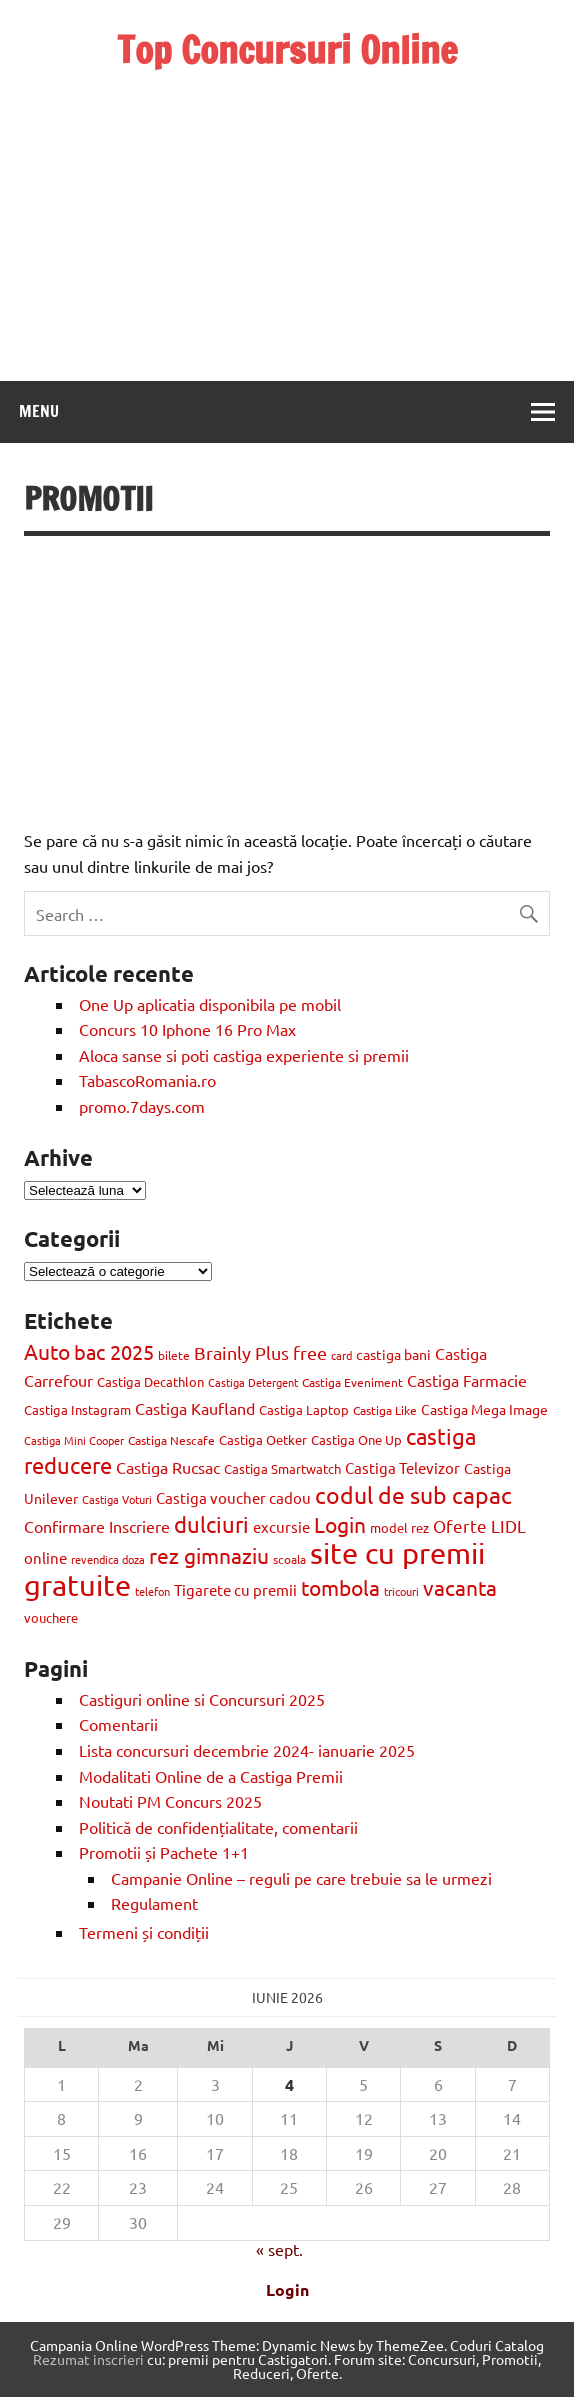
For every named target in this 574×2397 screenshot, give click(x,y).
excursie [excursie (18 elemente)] (281, 1526)
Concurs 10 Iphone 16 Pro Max (187, 1029)
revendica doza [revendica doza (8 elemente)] (108, 1559)
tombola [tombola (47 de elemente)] (340, 1587)
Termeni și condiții (144, 1932)
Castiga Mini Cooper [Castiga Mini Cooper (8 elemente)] (74, 1440)
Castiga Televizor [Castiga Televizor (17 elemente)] (402, 1467)
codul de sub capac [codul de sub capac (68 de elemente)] (413, 1494)
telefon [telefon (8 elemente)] (152, 1591)
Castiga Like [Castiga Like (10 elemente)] (385, 1410)
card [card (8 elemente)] (341, 1355)
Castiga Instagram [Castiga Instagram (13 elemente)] (77, 1409)
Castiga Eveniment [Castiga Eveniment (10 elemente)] (352, 1382)
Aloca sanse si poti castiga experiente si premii (246, 1055)
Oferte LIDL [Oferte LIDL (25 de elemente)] (479, 1525)
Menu (39, 411)
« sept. (279, 2249)
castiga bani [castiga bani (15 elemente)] (393, 1354)
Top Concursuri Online (287, 50)
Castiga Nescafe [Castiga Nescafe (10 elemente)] (171, 1440)
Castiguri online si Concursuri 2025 (202, 1699)
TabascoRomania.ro (147, 1080)
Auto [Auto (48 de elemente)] (47, 1351)
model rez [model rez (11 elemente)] (399, 1527)
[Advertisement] (287, 209)
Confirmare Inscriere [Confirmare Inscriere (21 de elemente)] (97, 1526)
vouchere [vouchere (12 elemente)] (51, 1617)
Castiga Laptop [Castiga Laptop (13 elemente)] (304, 1409)
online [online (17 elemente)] (45, 1557)
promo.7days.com (142, 1106)
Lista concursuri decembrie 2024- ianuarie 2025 (247, 1750)
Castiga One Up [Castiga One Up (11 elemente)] (356, 1439)
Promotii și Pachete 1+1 (164, 1852)
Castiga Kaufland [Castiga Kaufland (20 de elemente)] (195, 1408)
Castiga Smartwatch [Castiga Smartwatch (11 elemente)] (282, 1468)
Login (287, 2289)
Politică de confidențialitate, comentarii (218, 1827)
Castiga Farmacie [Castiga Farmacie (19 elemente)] (467, 1380)
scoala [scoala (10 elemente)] (289, 1559)
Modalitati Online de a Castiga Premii (211, 1776)
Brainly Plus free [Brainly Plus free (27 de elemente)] (260, 1352)
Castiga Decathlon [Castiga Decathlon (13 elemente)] (150, 1381)
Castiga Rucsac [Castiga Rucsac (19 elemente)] (168, 1467)
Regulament (154, 1903)
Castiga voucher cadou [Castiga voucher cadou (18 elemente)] (233, 1497)
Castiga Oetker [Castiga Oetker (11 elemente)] (263, 1439)
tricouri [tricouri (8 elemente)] (401, 1591)
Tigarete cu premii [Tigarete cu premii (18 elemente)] (235, 1589)
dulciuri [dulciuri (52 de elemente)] (211, 1524)
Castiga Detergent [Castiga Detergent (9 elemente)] (253, 1382)
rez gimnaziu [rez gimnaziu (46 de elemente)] (209, 1555)
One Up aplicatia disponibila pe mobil (210, 1004)
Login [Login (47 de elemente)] (340, 1524)
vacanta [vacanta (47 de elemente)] (460, 1587)
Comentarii (118, 1724)
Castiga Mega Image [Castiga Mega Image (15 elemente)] (484, 1409)
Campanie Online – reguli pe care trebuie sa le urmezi (301, 1878)
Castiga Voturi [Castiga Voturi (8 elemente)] (117, 1499)
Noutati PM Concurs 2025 (170, 1801)
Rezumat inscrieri (88, 2359)
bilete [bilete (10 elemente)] (174, 1355)
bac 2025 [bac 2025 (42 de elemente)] (114, 1351)
